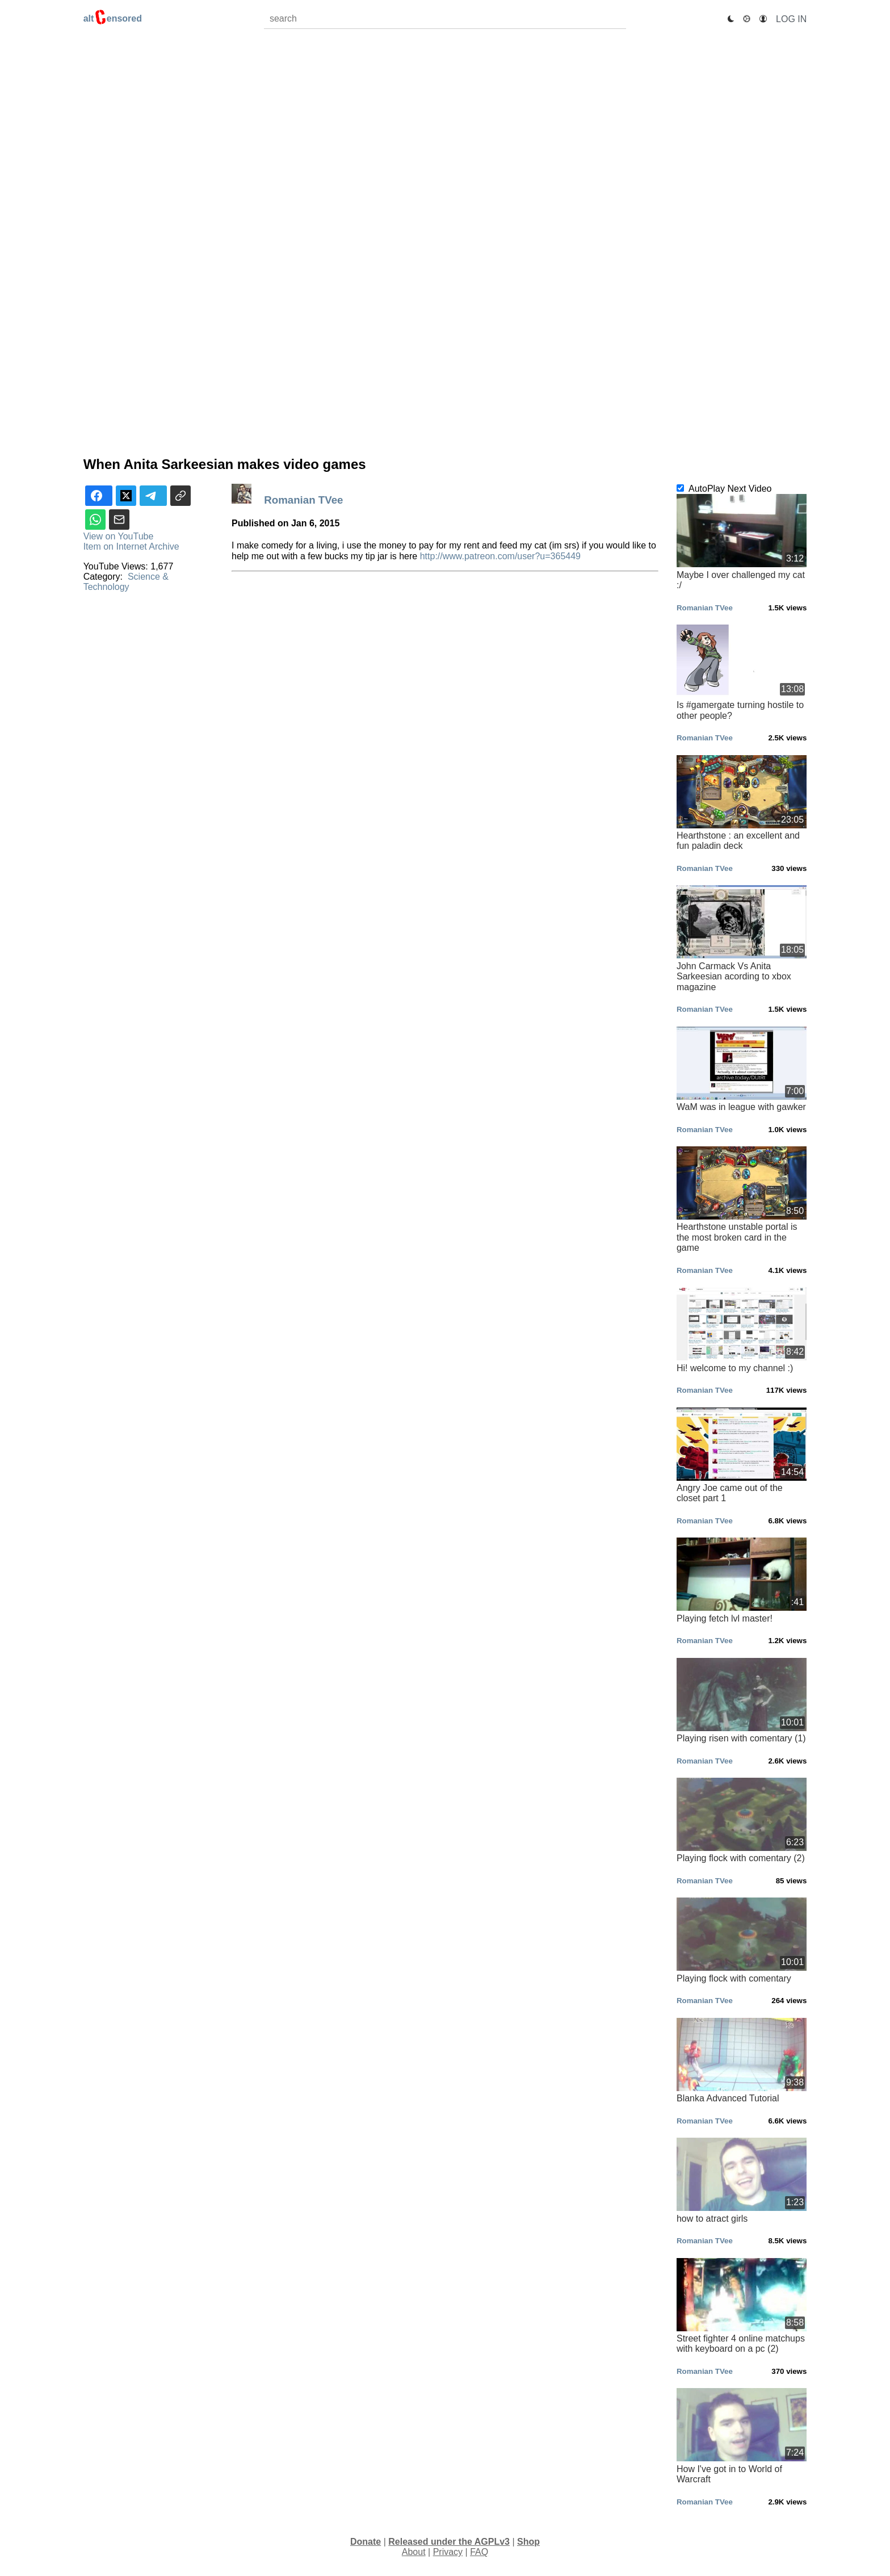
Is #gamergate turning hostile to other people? (742, 673)
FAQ (479, 2552)
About (414, 2552)
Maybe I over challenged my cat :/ (742, 542)
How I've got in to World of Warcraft (742, 2436)
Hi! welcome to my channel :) (742, 1329)
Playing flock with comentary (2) (742, 1820)
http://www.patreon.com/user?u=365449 (500, 556)
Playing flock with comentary (742, 1940)
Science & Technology (126, 582)
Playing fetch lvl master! (742, 1580)
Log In (791, 19)
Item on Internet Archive (131, 546)
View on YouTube (118, 536)
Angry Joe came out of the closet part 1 (742, 1455)
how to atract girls (742, 2180)
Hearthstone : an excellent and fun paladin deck (742, 803)
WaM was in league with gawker (742, 1069)
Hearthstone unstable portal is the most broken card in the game (742, 1199)
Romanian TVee (305, 500)
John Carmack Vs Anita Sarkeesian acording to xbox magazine (742, 938)
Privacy (448, 2552)
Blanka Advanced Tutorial (742, 2060)
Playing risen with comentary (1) (742, 1700)
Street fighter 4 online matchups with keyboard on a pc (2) (742, 2306)
